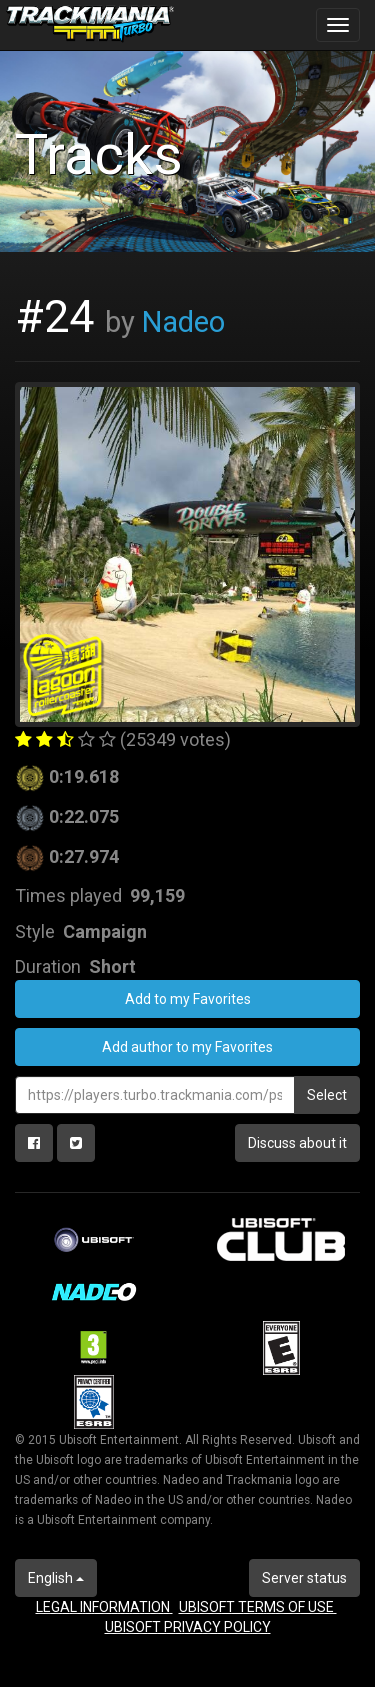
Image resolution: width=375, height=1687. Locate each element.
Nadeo (183, 322)
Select (327, 1095)
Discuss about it (297, 1143)
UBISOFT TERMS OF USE (258, 1607)
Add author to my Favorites (187, 1047)
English (56, 1578)
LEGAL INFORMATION (104, 1607)
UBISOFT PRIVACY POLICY (188, 1627)
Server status (304, 1578)
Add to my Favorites (188, 999)
